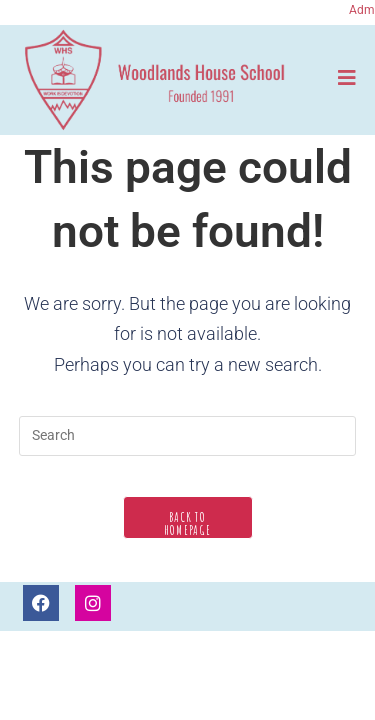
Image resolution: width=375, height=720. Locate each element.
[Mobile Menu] (347, 77)
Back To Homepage (187, 523)
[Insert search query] (188, 436)
